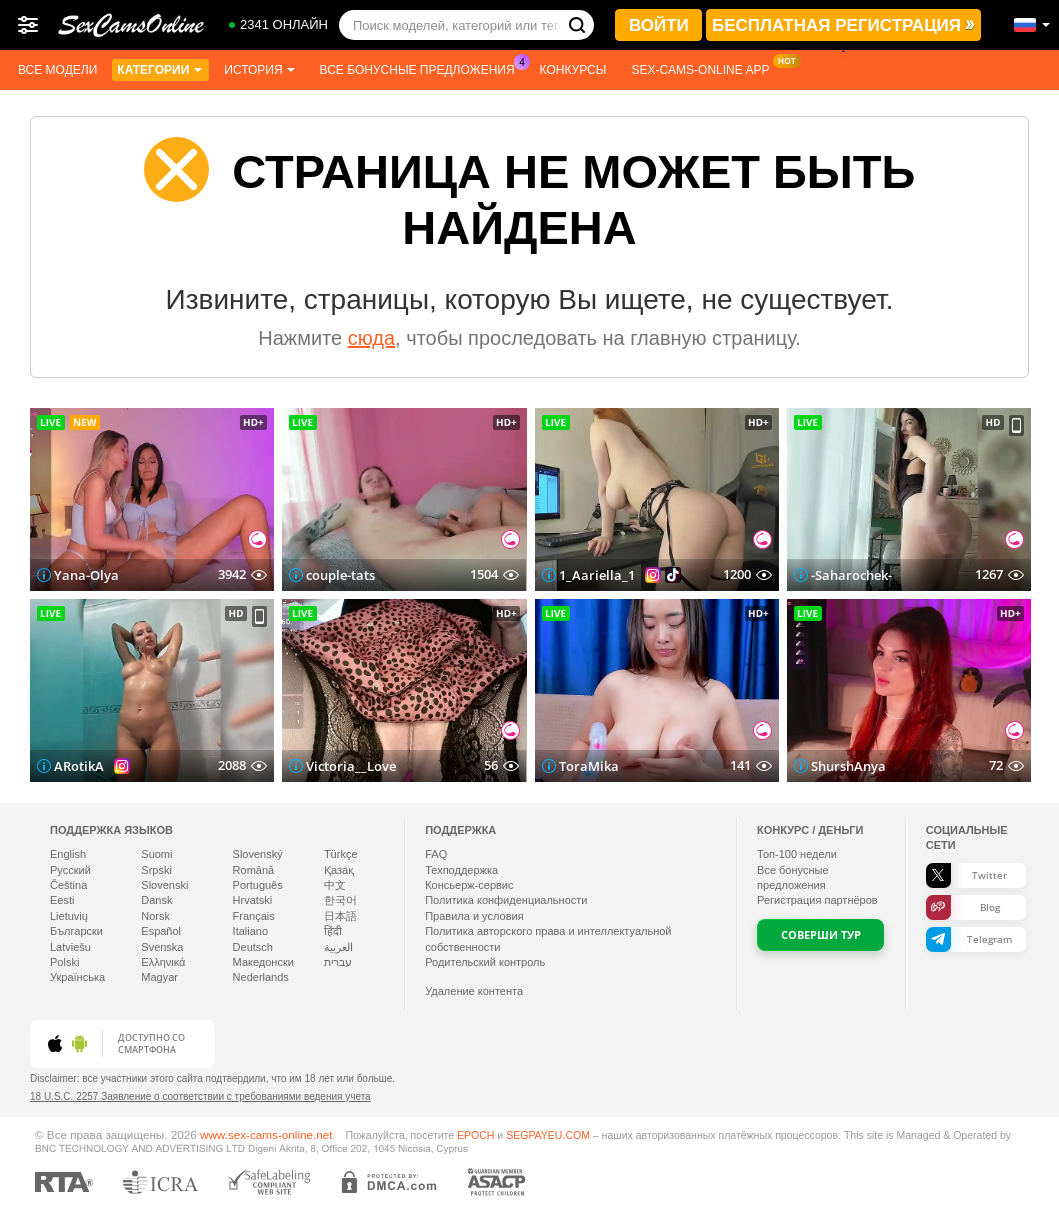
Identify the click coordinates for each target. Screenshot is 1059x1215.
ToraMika (589, 766)
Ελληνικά (163, 962)
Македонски (263, 962)
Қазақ (339, 870)
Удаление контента (474, 991)
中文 (335, 885)
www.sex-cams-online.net (266, 1134)
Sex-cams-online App (705, 68)
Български (76, 931)
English (68, 854)
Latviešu (70, 947)
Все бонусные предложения (422, 68)
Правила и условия (474, 916)
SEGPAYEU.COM (548, 1135)
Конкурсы (573, 70)
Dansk (156, 900)
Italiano (250, 931)
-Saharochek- (851, 575)
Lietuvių (69, 916)
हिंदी (333, 931)
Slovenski (164, 885)
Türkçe (341, 854)
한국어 (340, 900)
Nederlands (261, 977)
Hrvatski (253, 900)
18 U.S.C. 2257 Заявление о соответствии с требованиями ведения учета (200, 1096)
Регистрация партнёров (817, 900)
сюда (371, 338)
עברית (338, 962)
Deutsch (253, 947)
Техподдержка (461, 870)
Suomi (156, 854)
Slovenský (258, 854)
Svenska (162, 947)
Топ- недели (797, 854)
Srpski (156, 870)
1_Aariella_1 (597, 575)
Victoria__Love (351, 766)
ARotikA (79, 766)
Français (254, 916)
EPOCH (475, 1135)
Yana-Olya (86, 575)
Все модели (57, 70)
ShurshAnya (848, 766)
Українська (77, 977)
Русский (70, 870)
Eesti (62, 900)
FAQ (436, 854)
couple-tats (340, 575)
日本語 (340, 916)
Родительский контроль (485, 962)
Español (161, 931)
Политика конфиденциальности (506, 900)
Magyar (159, 977)
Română (254, 870)
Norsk (155, 916)
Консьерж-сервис (469, 885)
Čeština (68, 885)
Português (258, 885)
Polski (64, 962)
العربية (338, 947)
